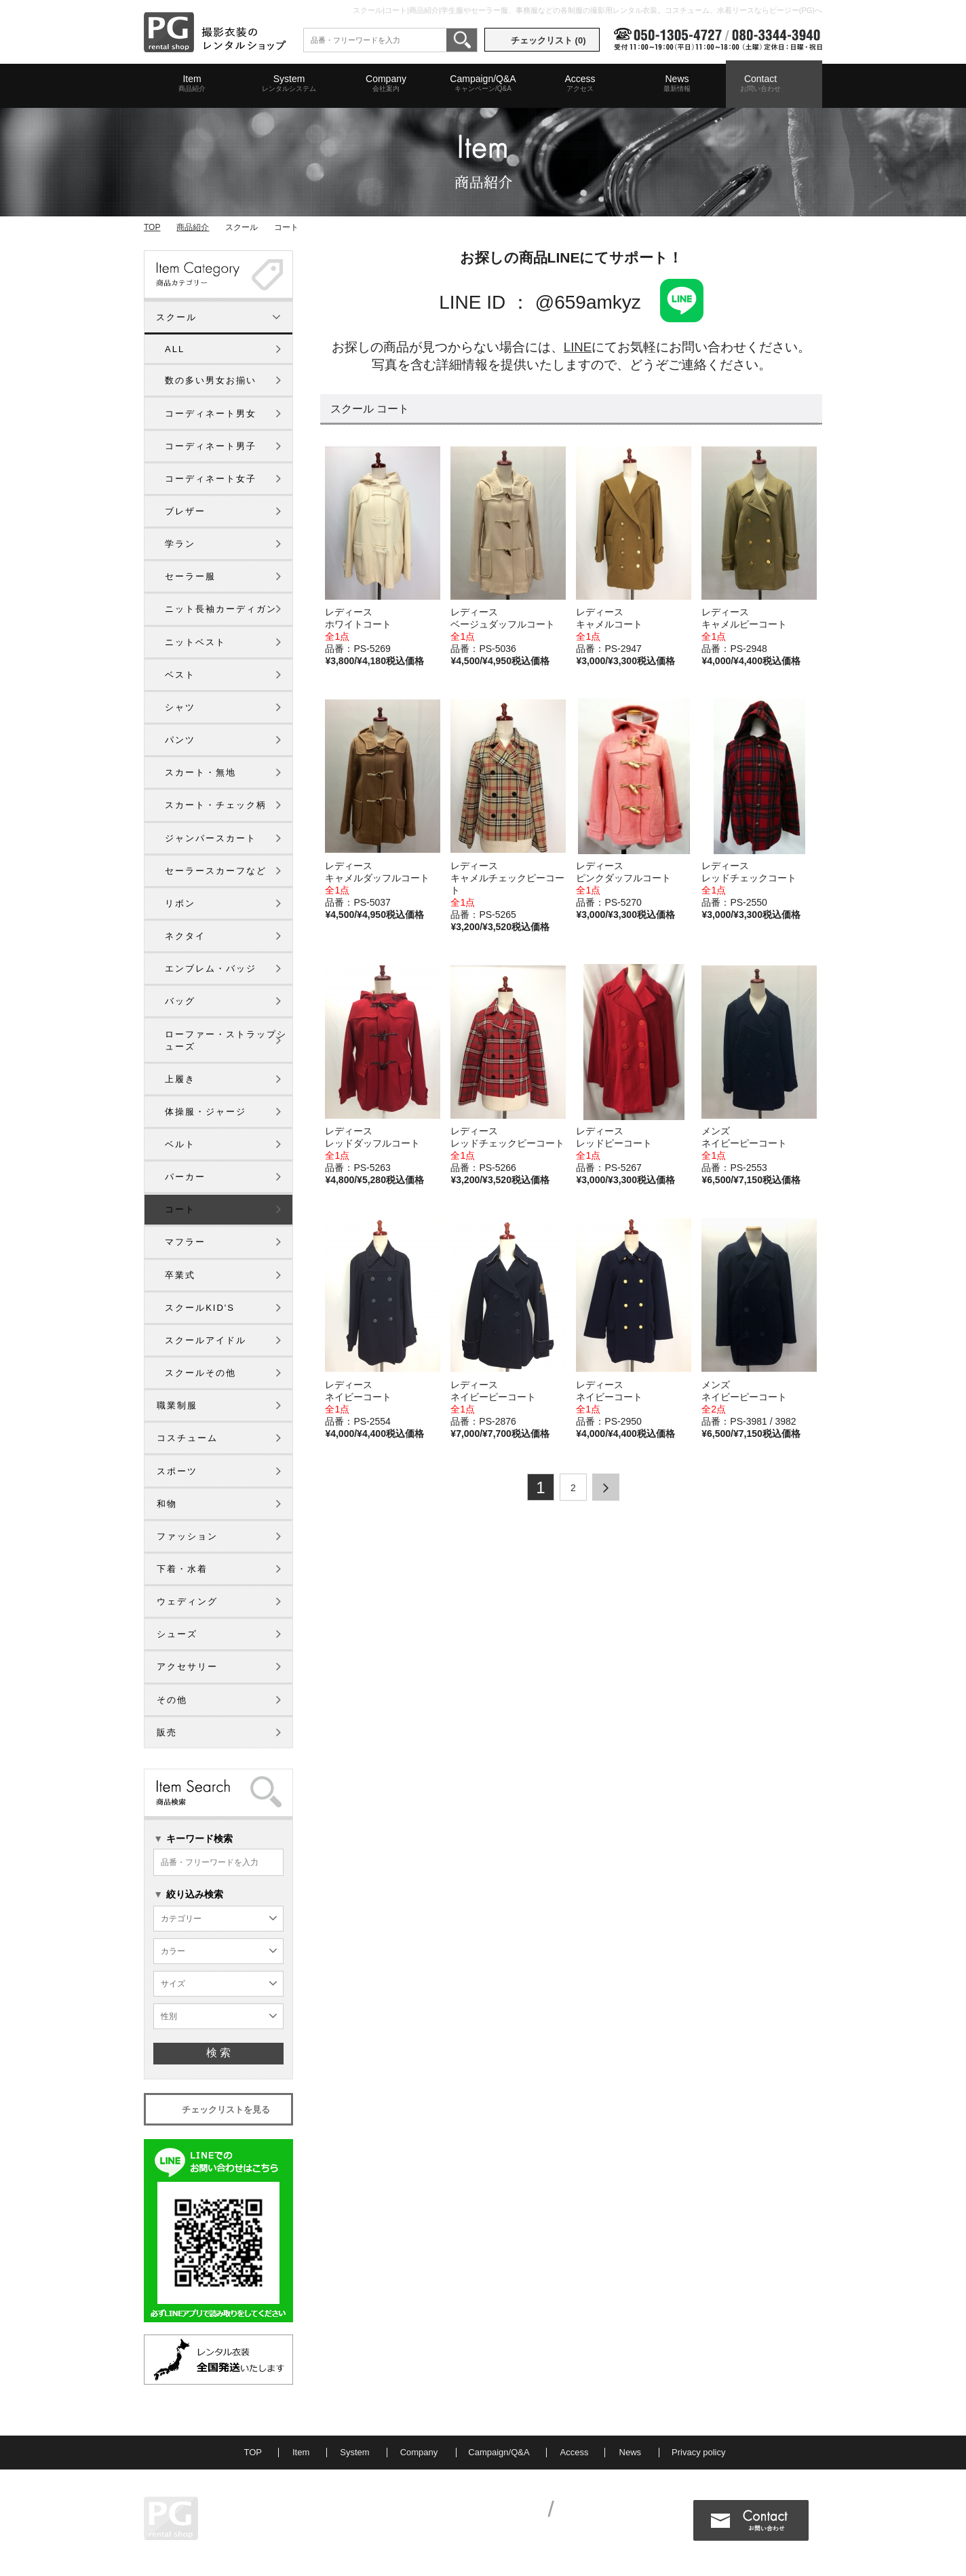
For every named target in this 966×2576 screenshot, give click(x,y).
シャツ (180, 707)
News (677, 83)
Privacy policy (698, 2452)
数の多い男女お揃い (210, 380)
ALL (175, 349)
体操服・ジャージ (205, 1112)
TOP (152, 227)
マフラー (185, 1242)
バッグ (180, 1001)
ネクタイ (185, 936)
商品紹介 (192, 227)
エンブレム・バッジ (210, 968)
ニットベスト (195, 642)
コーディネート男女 (210, 413)
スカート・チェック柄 (216, 805)
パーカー (185, 1177)
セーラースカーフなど (216, 871)
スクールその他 (200, 1373)
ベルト (180, 1144)
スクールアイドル (205, 1340)
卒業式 (180, 1275)
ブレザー (185, 511)
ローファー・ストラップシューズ (226, 1040)
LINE (578, 347)
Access (580, 83)
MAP (273, 2528)
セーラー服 (190, 576)
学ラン (180, 544)
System (289, 83)
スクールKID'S (200, 1308)
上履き (180, 1079)
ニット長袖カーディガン (221, 609)
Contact (760, 83)
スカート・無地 (200, 772)
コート (180, 1209)
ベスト (180, 675)
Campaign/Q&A (483, 83)
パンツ (180, 740)
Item (192, 83)
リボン (180, 903)
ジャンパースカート (210, 838)
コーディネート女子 (210, 479)
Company (386, 83)
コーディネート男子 (210, 446)
